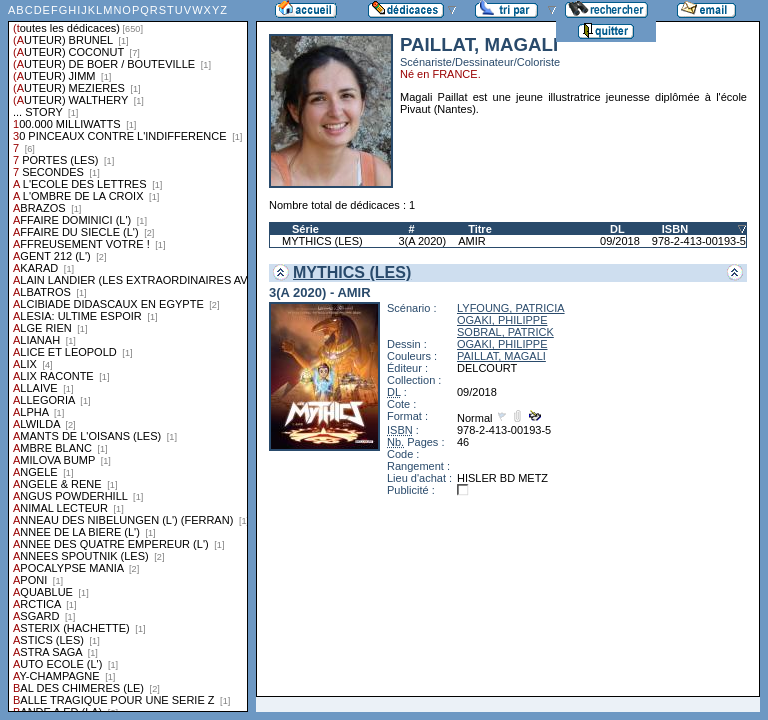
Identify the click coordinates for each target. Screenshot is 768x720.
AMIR (472, 241)
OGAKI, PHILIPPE (502, 320)
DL (617, 229)
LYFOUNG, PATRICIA (511, 308)
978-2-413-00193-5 (699, 241)
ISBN (675, 229)
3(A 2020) (422, 241)
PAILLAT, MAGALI (501, 356)
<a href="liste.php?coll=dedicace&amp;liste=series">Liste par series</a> (128, 356)
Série (305, 229)
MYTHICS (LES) (322, 241)
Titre (480, 229)
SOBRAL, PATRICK (505, 332)
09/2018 (620, 241)
